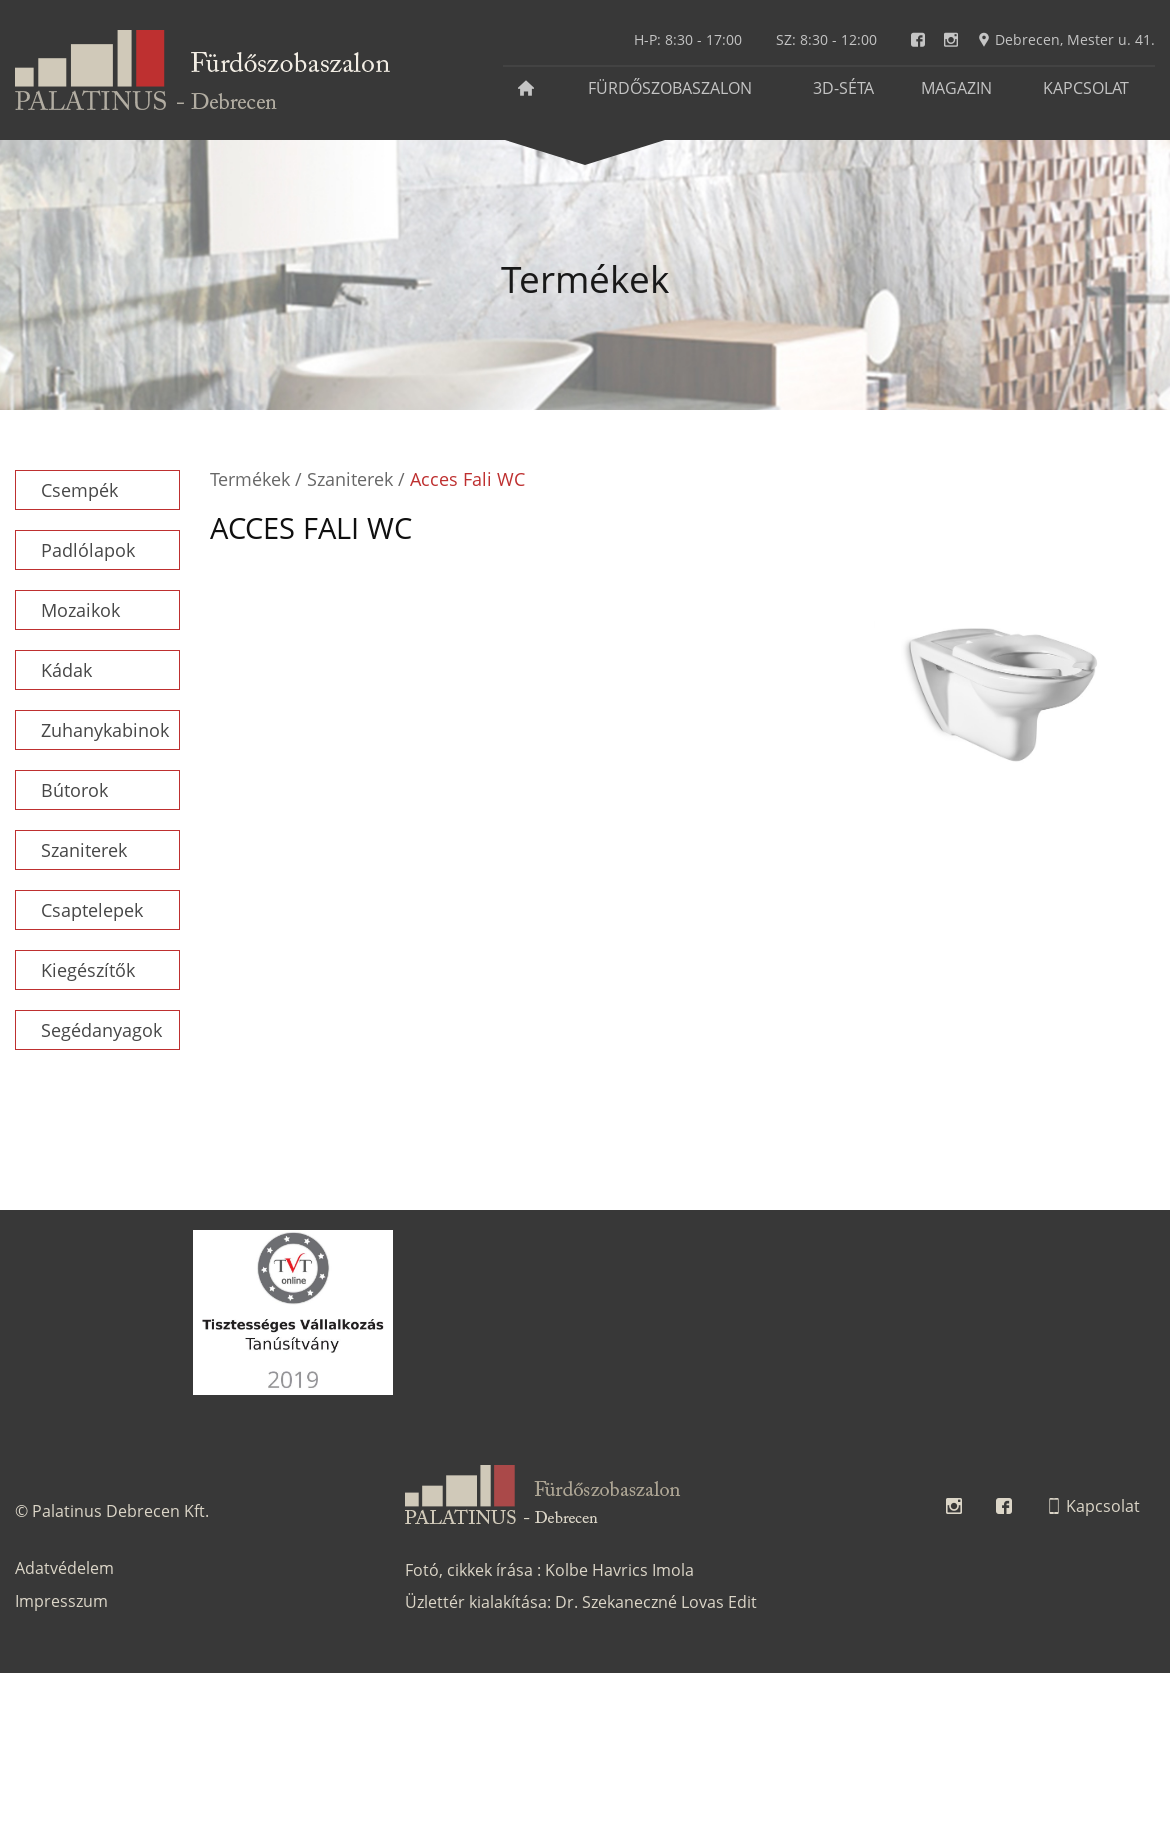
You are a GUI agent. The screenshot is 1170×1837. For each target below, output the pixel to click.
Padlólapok (88, 550)
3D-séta (843, 88)
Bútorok (74, 790)
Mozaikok (80, 610)
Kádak (66, 670)
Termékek (250, 479)
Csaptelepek (92, 910)
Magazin (956, 88)
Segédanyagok (101, 1030)
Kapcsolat (1086, 88)
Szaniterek (84, 850)
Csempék (79, 490)
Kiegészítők (88, 970)
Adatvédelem (64, 1568)
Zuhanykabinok (105, 730)
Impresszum (61, 1601)
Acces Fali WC (467, 479)
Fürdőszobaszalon (670, 88)
